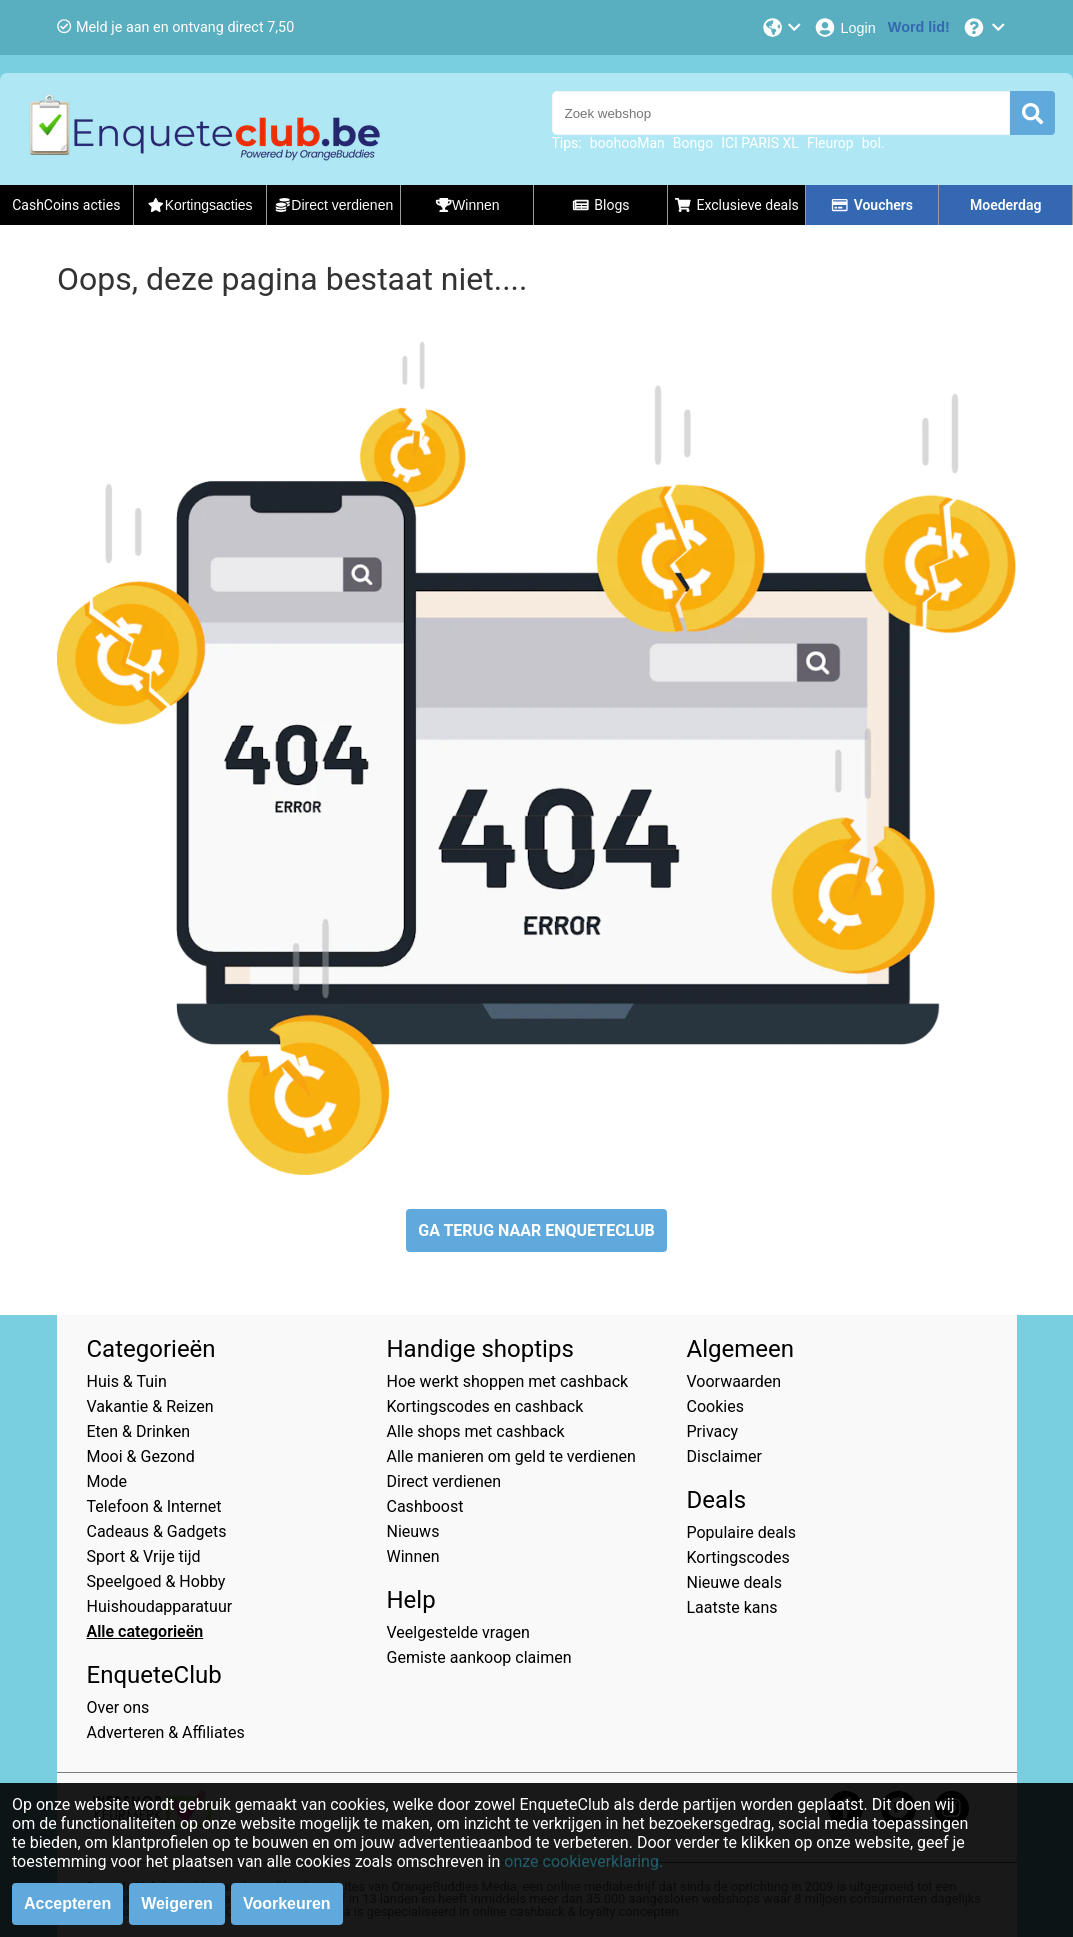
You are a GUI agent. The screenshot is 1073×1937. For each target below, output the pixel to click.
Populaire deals (742, 1532)
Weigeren (177, 1903)
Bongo (693, 143)
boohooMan (627, 143)
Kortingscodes (738, 1557)
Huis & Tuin (127, 1381)
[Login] (844, 27)
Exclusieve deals (736, 205)
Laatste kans (732, 1607)
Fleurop (830, 143)
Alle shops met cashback (476, 1431)
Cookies (715, 1406)
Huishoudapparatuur (160, 1606)
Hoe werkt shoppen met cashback (508, 1381)
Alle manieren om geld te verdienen (511, 1456)
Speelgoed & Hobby (156, 1581)
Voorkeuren (287, 1903)
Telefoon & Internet (154, 1506)
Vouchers (872, 205)
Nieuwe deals (734, 1582)
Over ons (118, 1707)
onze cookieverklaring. (583, 1861)
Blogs (601, 205)
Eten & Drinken (138, 1431)
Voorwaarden (734, 1381)
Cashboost (425, 1506)
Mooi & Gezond (141, 1456)
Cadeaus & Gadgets (157, 1531)
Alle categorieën (145, 1631)
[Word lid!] (919, 27)
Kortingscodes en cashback (485, 1406)
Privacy (713, 1431)
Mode (107, 1481)
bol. (873, 143)
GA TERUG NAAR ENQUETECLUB (536, 1230)
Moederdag (1005, 205)
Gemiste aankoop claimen (479, 1657)
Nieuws (413, 1531)
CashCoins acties (66, 205)
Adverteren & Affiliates (166, 1732)
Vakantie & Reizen (150, 1406)
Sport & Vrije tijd (144, 1556)
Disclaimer (724, 1456)
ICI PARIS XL (760, 143)
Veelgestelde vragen (458, 1632)
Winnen (413, 1556)
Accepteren (67, 1903)
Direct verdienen (444, 1481)
